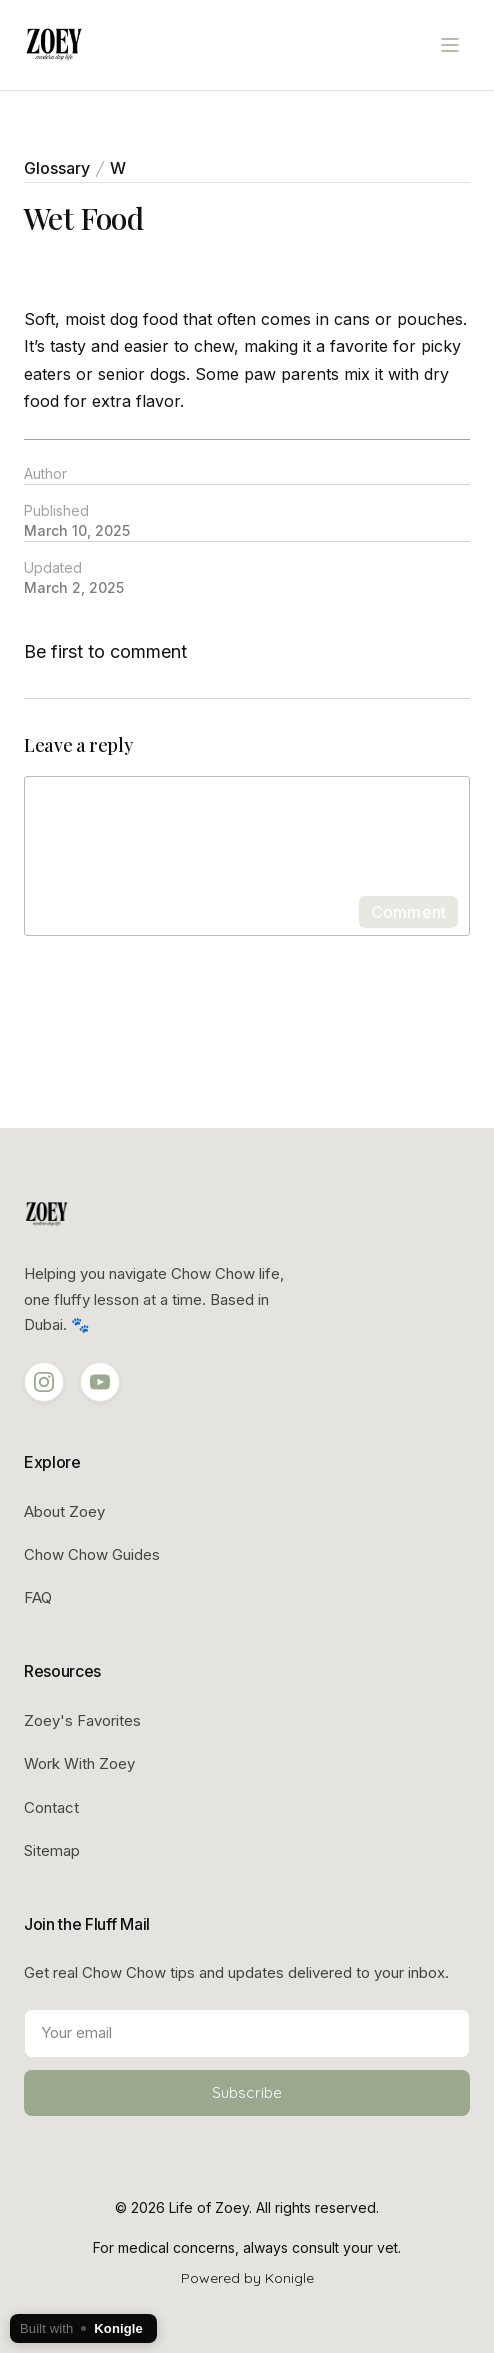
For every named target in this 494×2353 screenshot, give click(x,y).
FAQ (38, 1597)
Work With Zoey (79, 1763)
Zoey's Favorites (82, 1720)
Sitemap (52, 1850)
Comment (408, 912)
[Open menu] (450, 45)
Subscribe (247, 2092)
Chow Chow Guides (92, 1554)
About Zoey (64, 1511)
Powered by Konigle (247, 2278)
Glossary (57, 168)
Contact (51, 1807)
